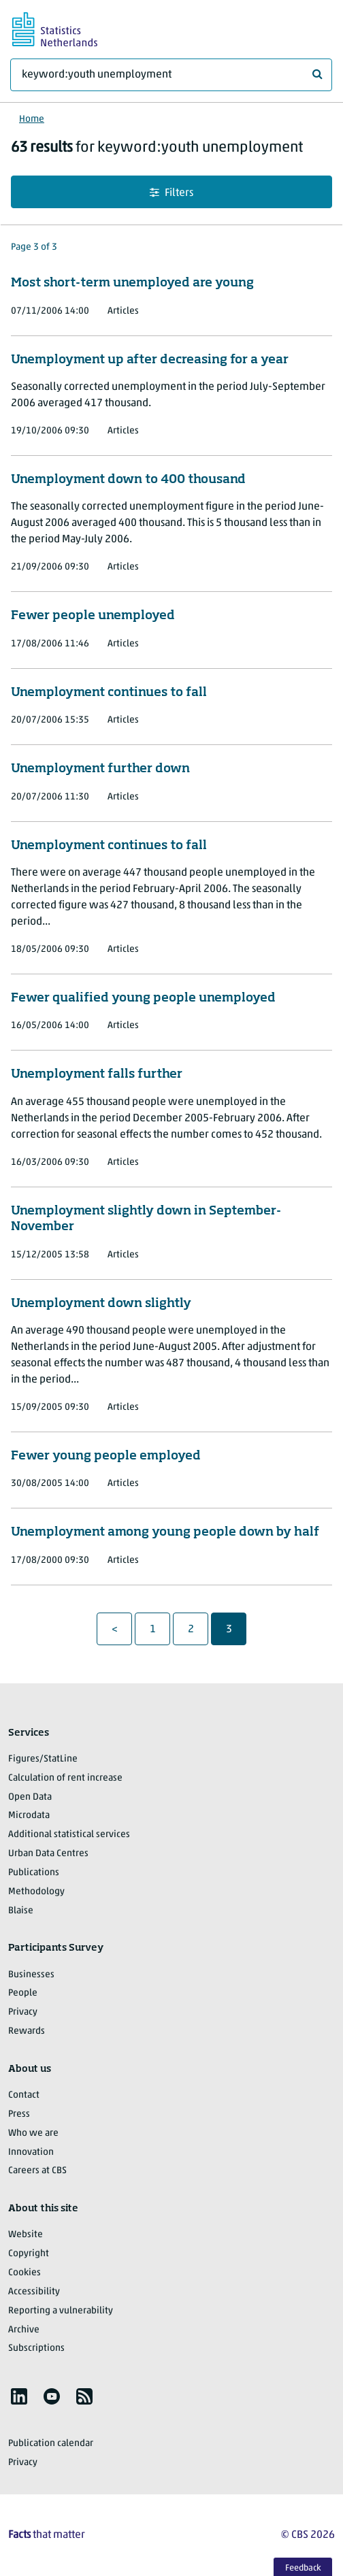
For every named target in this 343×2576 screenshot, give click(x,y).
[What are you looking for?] (171, 75)
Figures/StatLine (43, 1759)
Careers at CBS (37, 2170)
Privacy (22, 2012)
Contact (23, 2095)
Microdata (29, 1815)
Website (25, 2234)
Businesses (31, 1974)
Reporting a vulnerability (60, 2311)
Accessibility (34, 2292)
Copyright (28, 2253)
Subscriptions (36, 2348)
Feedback (303, 2568)
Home (31, 119)
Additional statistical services (69, 1834)
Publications (33, 1872)
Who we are (33, 2133)
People (22, 1993)
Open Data (30, 1797)
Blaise (20, 1910)
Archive (23, 2330)
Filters (171, 193)
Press (19, 2114)
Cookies (24, 2272)
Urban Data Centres (48, 1853)
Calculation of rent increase (65, 1778)
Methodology (36, 1891)
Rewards (26, 2031)
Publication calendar (50, 2443)
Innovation (31, 2152)
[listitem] (19, 2396)
